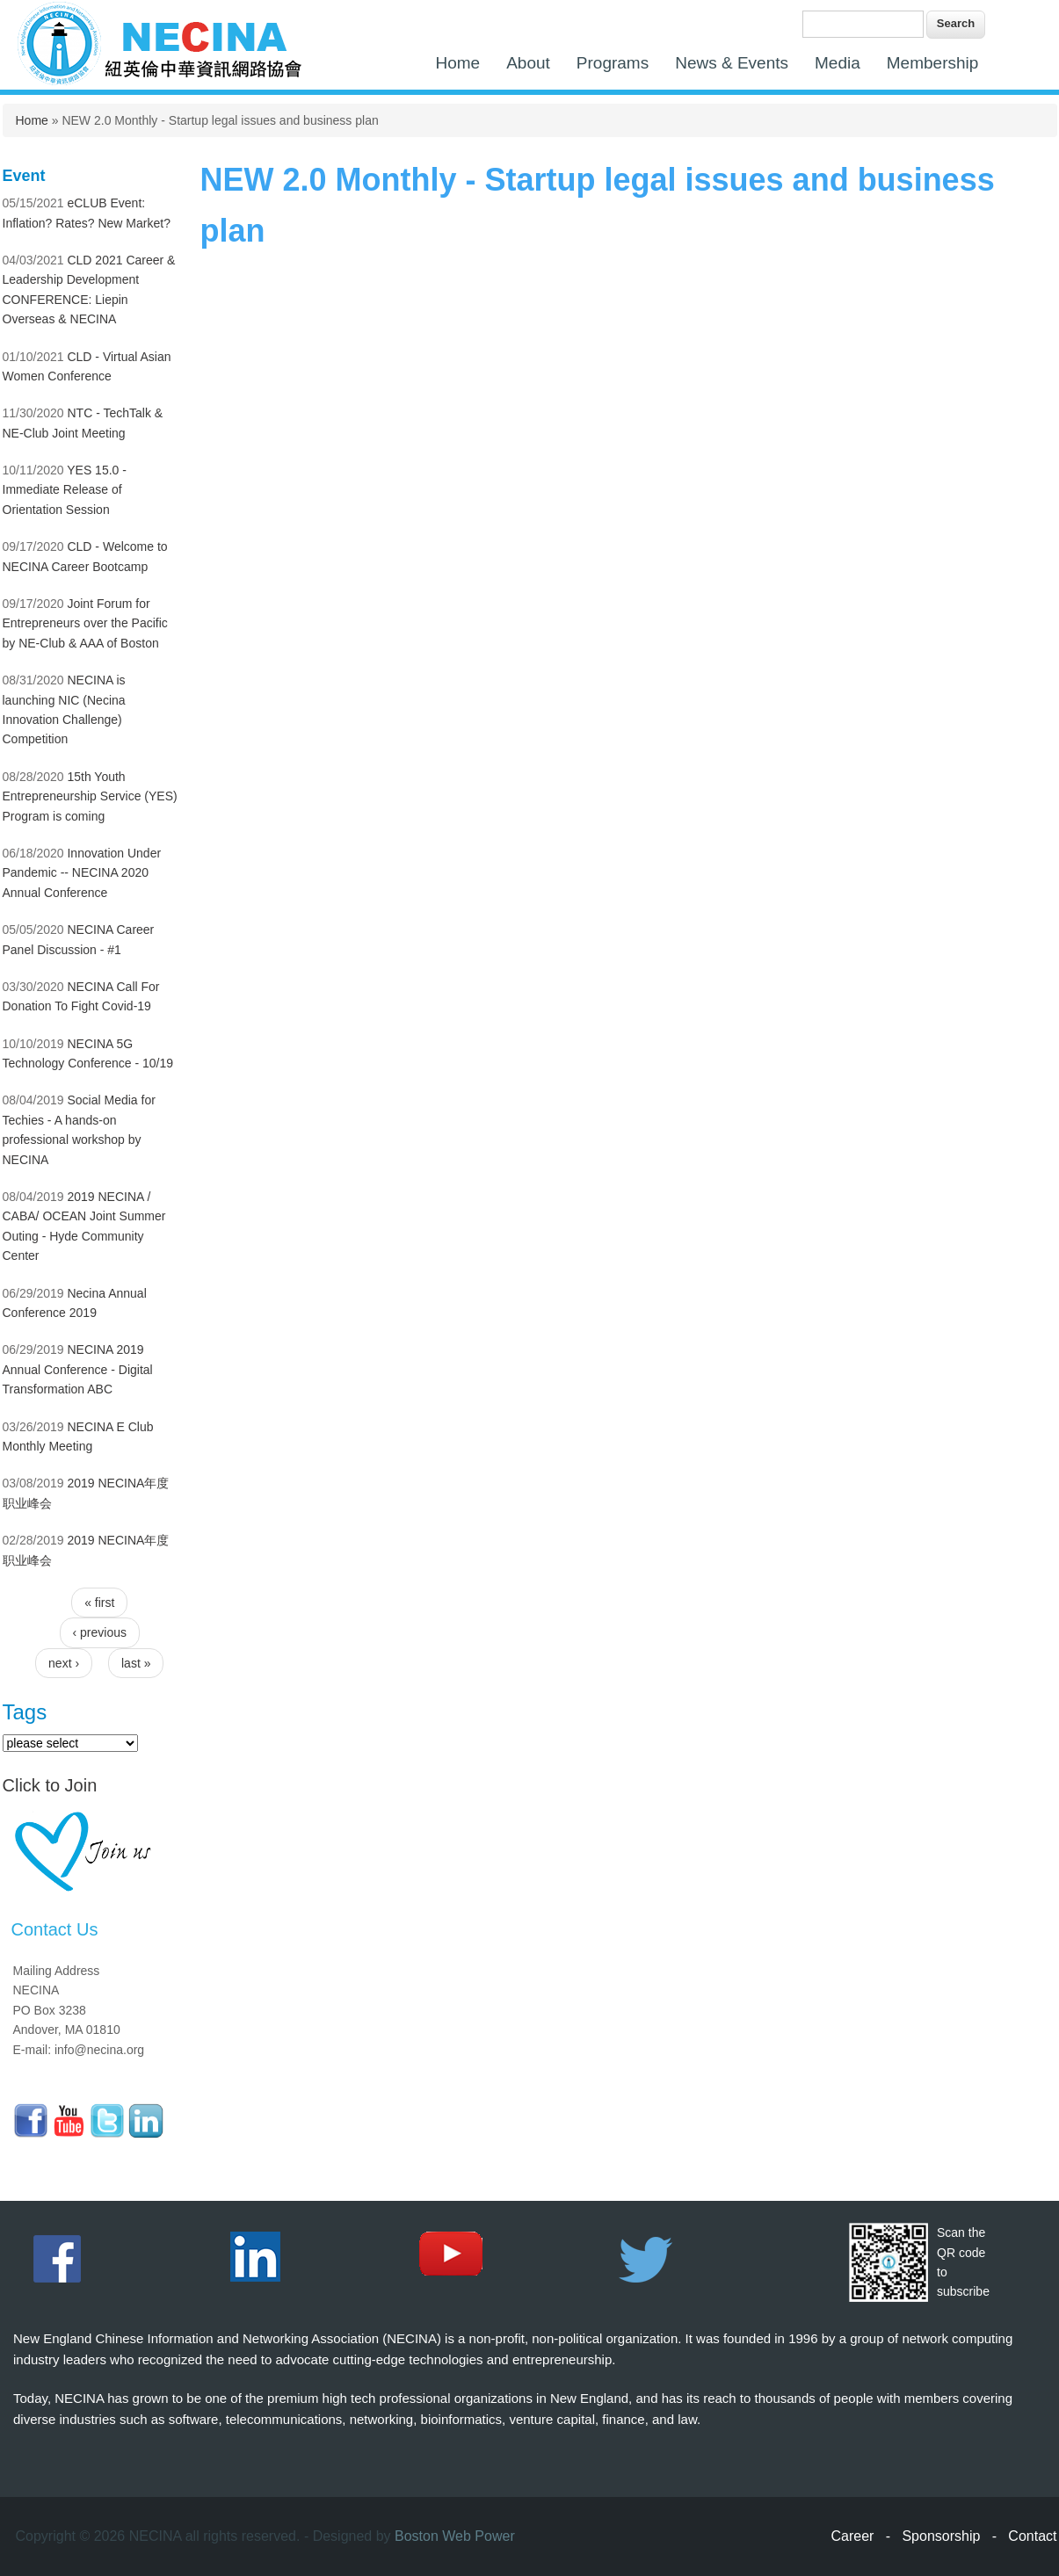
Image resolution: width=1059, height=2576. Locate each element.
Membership (933, 63)
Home (458, 63)
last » (135, 1663)
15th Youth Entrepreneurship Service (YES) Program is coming (90, 796)
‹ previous (100, 1632)
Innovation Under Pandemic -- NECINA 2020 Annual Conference (82, 873)
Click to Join (50, 1785)
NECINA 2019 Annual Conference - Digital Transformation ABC (78, 1369)
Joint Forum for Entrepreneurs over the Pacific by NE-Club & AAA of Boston (85, 623)
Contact (1032, 2536)
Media (837, 63)
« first (99, 1603)
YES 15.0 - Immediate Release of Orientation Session (65, 490)
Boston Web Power (455, 2536)
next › (63, 1663)
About (528, 63)
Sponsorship (941, 2536)
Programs (613, 63)
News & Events (731, 63)
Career (852, 2536)
